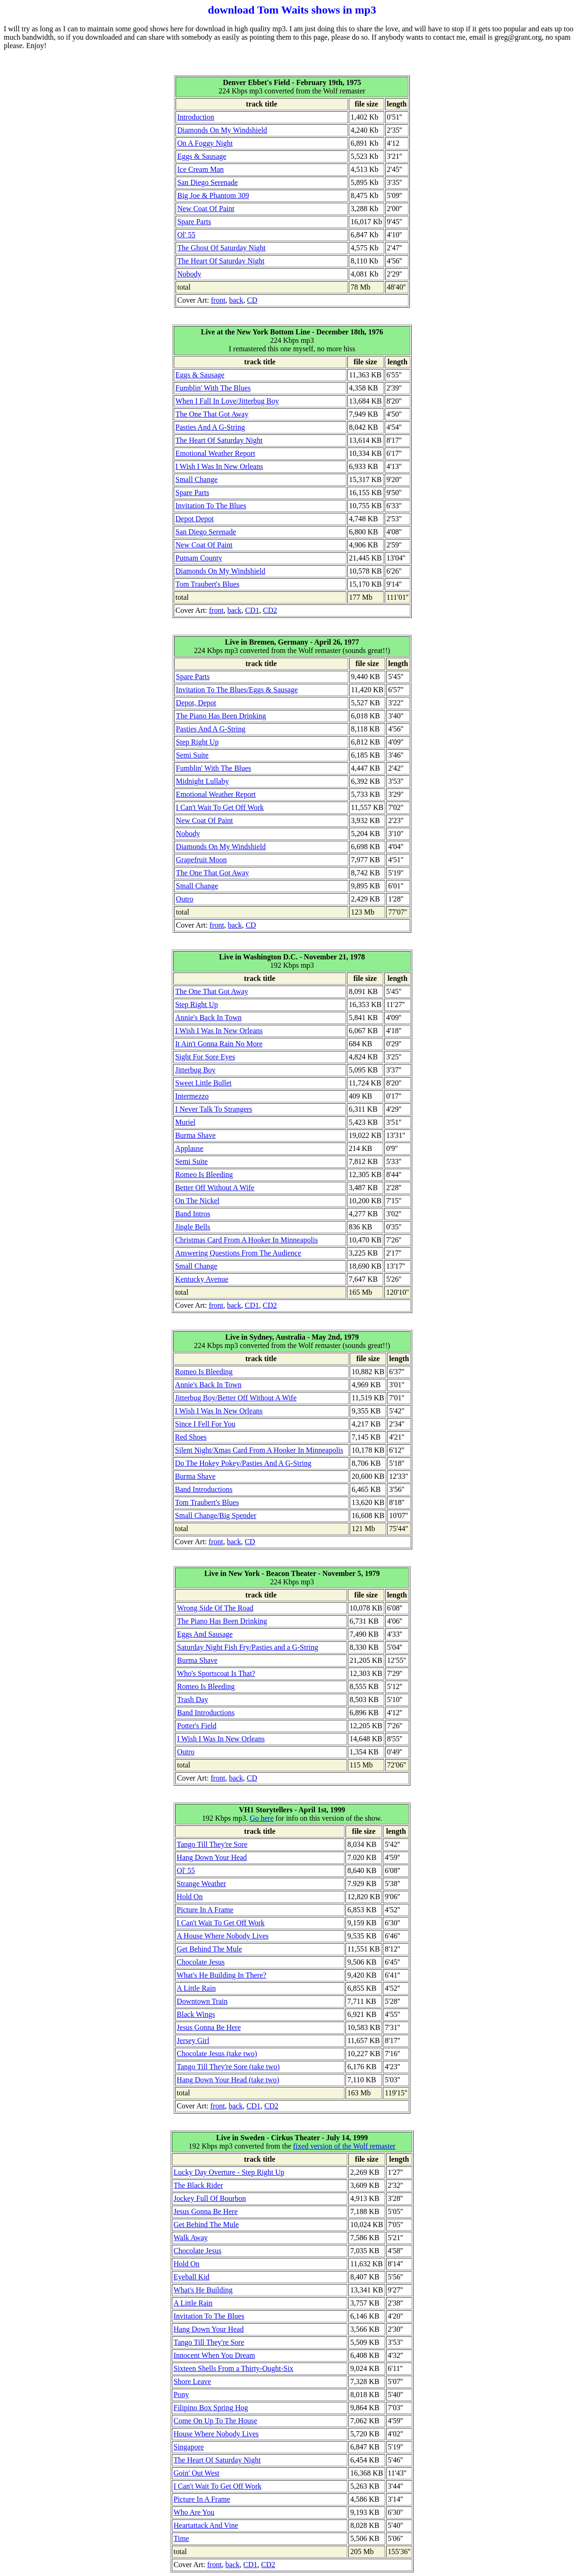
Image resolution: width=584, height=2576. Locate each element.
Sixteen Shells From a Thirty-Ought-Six (234, 2368)
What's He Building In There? (222, 1975)
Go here (262, 1818)
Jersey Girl (193, 2040)
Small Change (197, 479)
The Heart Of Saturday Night (221, 261)
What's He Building (203, 2290)
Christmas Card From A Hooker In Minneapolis (246, 1240)
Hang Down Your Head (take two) (228, 2080)
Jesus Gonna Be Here (209, 2027)
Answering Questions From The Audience (238, 1253)
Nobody (189, 274)
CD (252, 300)
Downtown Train (202, 2001)
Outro (184, 899)
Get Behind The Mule (209, 1949)
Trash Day (192, 1699)
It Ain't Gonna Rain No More (218, 1044)
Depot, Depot (196, 703)
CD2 (270, 610)
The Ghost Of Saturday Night (221, 248)
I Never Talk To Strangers (213, 1109)
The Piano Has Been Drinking (221, 716)
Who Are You (194, 2512)
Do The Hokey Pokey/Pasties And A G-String (243, 1463)
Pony (181, 2395)
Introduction (195, 117)
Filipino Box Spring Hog (211, 2408)
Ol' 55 (186, 235)
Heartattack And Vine (206, 2525)
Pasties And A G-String (210, 427)
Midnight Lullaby (202, 781)
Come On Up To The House (215, 2421)
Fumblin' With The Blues (213, 388)
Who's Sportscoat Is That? (216, 1673)
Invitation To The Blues (211, 506)
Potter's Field (196, 1726)
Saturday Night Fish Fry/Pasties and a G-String (247, 1647)
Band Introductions (203, 1489)
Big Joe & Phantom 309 (213, 195)
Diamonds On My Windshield (222, 130)
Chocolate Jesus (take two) (217, 2054)
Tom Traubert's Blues (207, 584)
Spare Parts (194, 222)
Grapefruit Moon (201, 860)
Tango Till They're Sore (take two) (228, 2067)
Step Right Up (197, 742)
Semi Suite (192, 755)
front (218, 300)
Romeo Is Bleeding (204, 1174)
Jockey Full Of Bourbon (210, 2198)
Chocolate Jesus (201, 1962)
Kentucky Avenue (201, 1279)
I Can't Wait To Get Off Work (220, 807)
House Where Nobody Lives (216, 2434)
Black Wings (196, 2014)
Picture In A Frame (205, 1910)
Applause (189, 1148)
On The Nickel (197, 1201)
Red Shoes (191, 1437)
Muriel (185, 1122)
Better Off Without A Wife (214, 1188)
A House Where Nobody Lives (223, 1936)
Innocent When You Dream (214, 2355)
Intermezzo (192, 1096)
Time (181, 2538)
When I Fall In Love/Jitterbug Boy (227, 401)
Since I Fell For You (205, 1424)
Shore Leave (192, 2381)
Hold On (190, 1897)
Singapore (189, 2447)
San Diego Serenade (207, 182)
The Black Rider (198, 2185)
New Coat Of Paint (205, 209)
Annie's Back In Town (208, 1018)
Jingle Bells (192, 1227)
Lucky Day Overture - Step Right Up (229, 2172)
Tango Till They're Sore (212, 1844)
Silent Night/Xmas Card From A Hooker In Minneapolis (259, 1450)
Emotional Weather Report (215, 453)
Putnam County (199, 558)
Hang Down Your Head (212, 1857)
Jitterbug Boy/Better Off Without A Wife (235, 1398)
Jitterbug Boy (195, 1070)
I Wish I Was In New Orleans (219, 466)
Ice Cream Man (200, 169)
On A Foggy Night (205, 143)
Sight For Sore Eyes (205, 1057)
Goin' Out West (196, 2473)
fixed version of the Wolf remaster (344, 2146)
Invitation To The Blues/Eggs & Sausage (237, 690)
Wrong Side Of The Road (215, 1608)
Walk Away (191, 2238)
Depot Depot (195, 519)
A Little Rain (196, 1988)
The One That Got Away (212, 414)
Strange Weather (201, 1884)
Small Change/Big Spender (215, 1515)
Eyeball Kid (192, 2277)
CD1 (252, 610)
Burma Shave (195, 1135)
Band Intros (192, 1214)
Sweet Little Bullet (203, 1083)
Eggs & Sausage (201, 156)
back (236, 300)
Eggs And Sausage (204, 1634)
